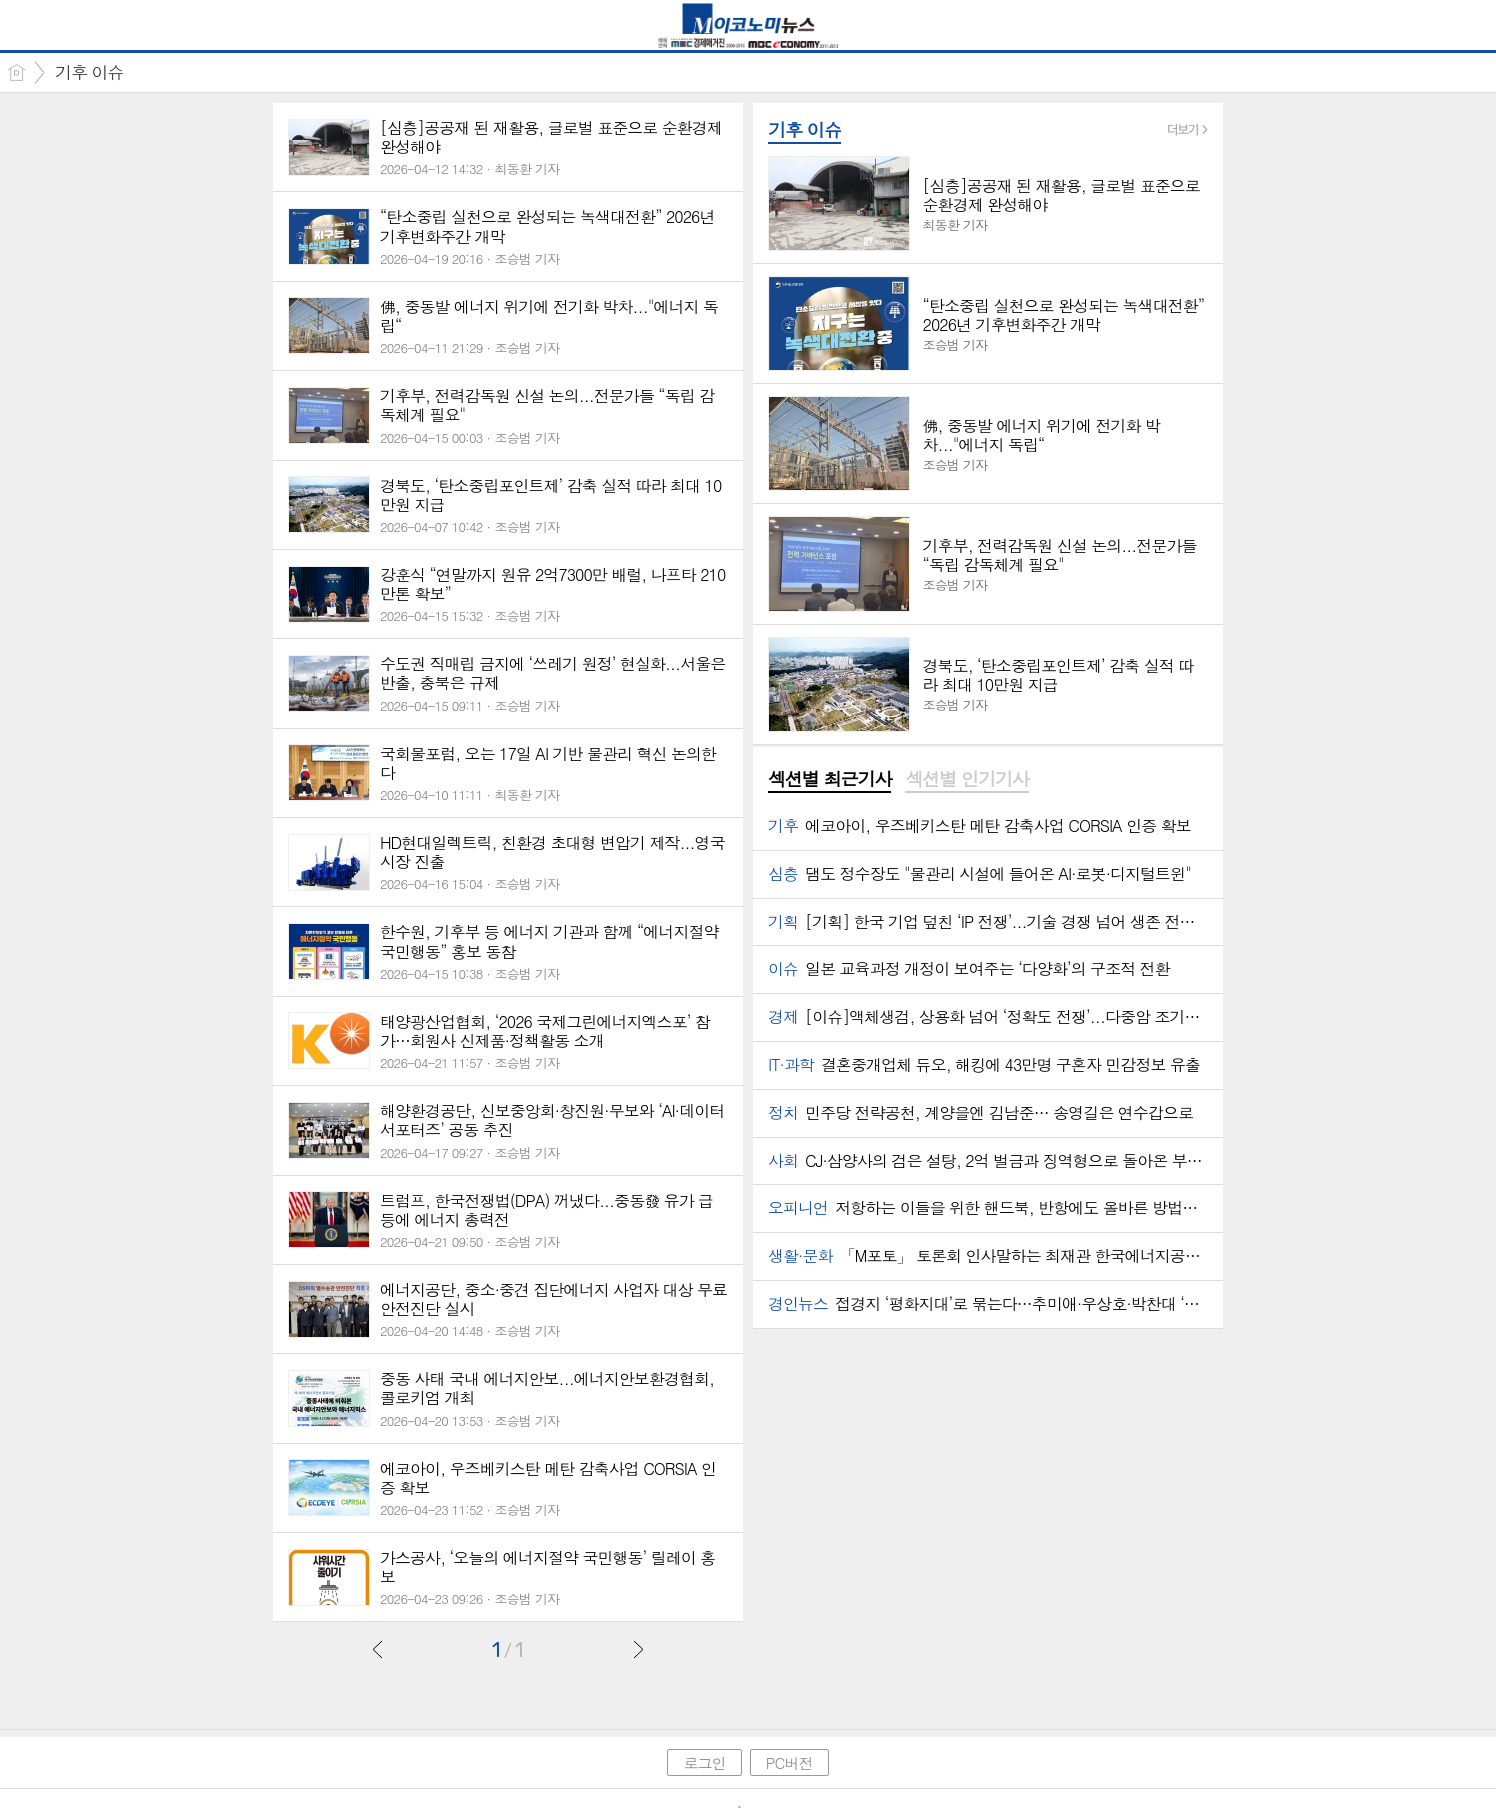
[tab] (829, 780)
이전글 (378, 1649)
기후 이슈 (89, 72)
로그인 (704, 1762)
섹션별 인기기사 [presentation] (966, 779)
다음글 (638, 1649)
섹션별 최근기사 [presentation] (829, 779)
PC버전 (789, 1762)
